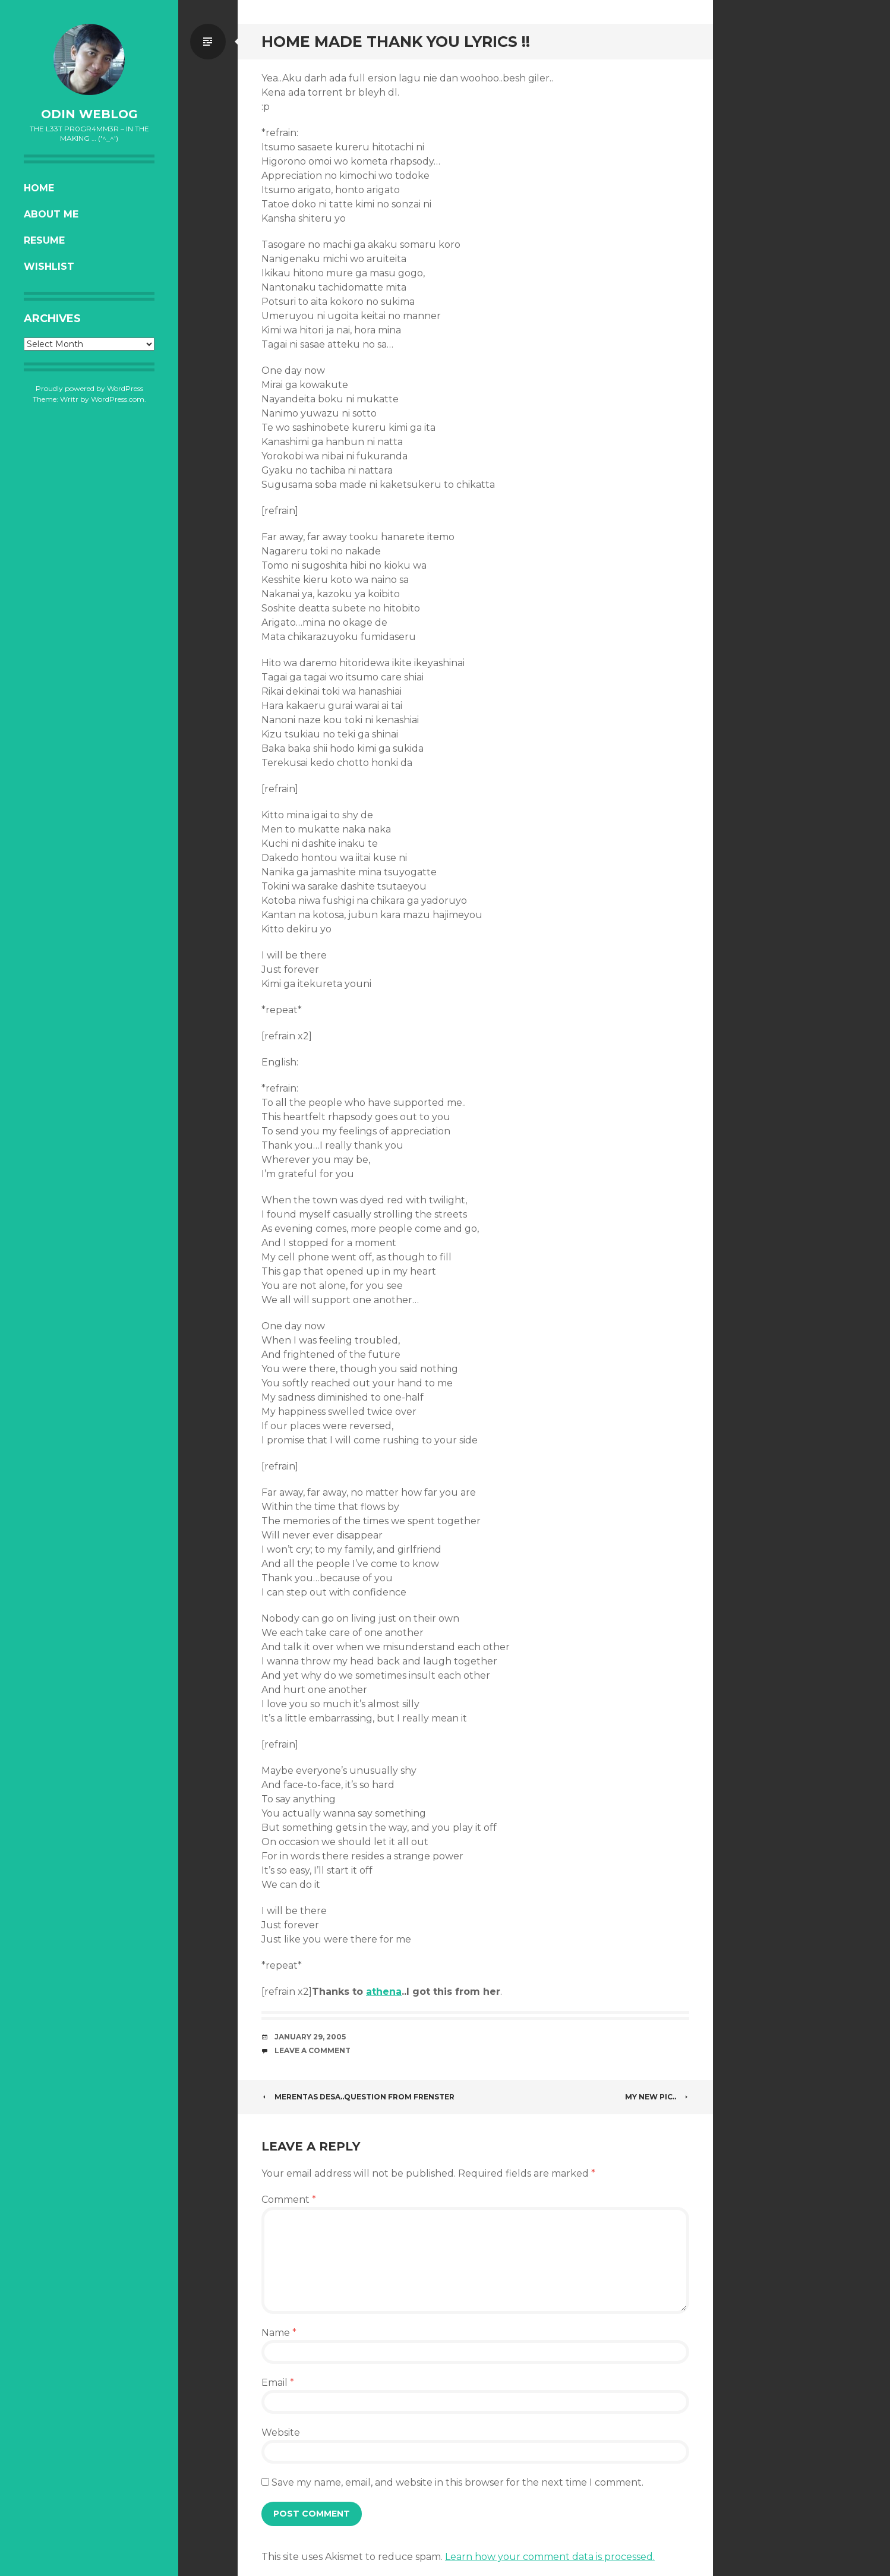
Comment (288, 2199)
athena (384, 1991)
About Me (51, 214)
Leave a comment (312, 2050)
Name (278, 2332)
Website (280, 2432)
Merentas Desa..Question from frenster (358, 2096)
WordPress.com (117, 399)
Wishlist (49, 266)
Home (39, 188)
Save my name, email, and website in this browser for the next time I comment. (457, 2482)
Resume (44, 240)
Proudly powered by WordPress (89, 388)
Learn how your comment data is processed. (550, 2556)
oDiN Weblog (89, 114)
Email (277, 2382)
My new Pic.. (657, 2096)
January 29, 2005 (310, 2036)
